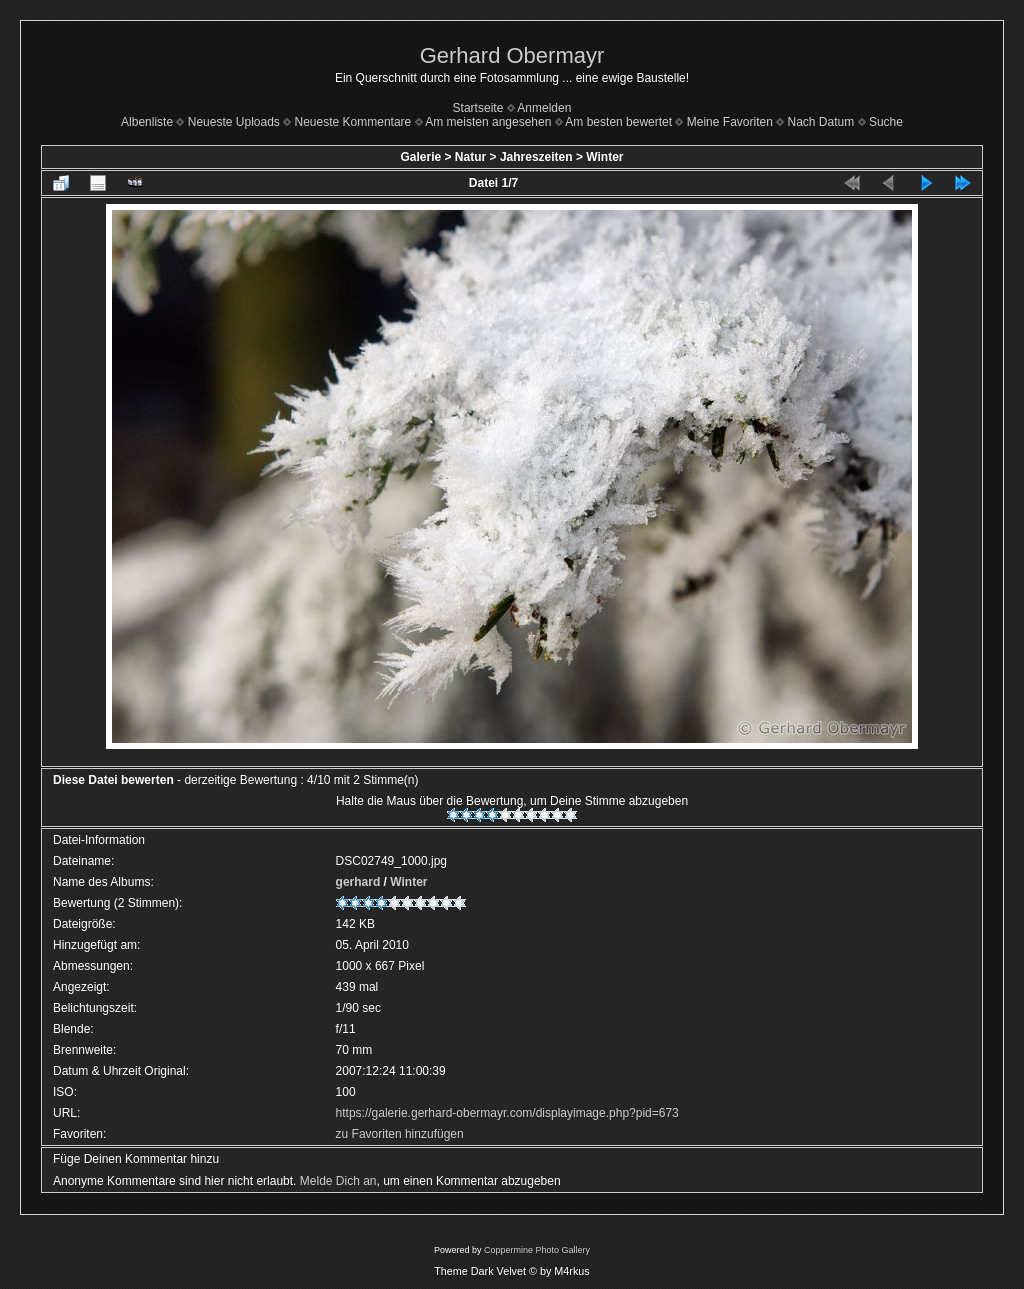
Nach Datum (821, 122)
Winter (604, 157)
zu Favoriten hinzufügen (400, 1134)
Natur (470, 157)
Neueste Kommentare (353, 122)
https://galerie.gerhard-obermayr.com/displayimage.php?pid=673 (507, 1113)
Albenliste (147, 122)
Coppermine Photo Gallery (537, 1250)
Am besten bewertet (618, 122)
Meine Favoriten (730, 122)
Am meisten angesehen (488, 122)
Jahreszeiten (536, 157)
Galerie (420, 157)
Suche (886, 122)
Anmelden (544, 108)
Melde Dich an (338, 1181)
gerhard (358, 882)
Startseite (478, 108)
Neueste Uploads (234, 122)
